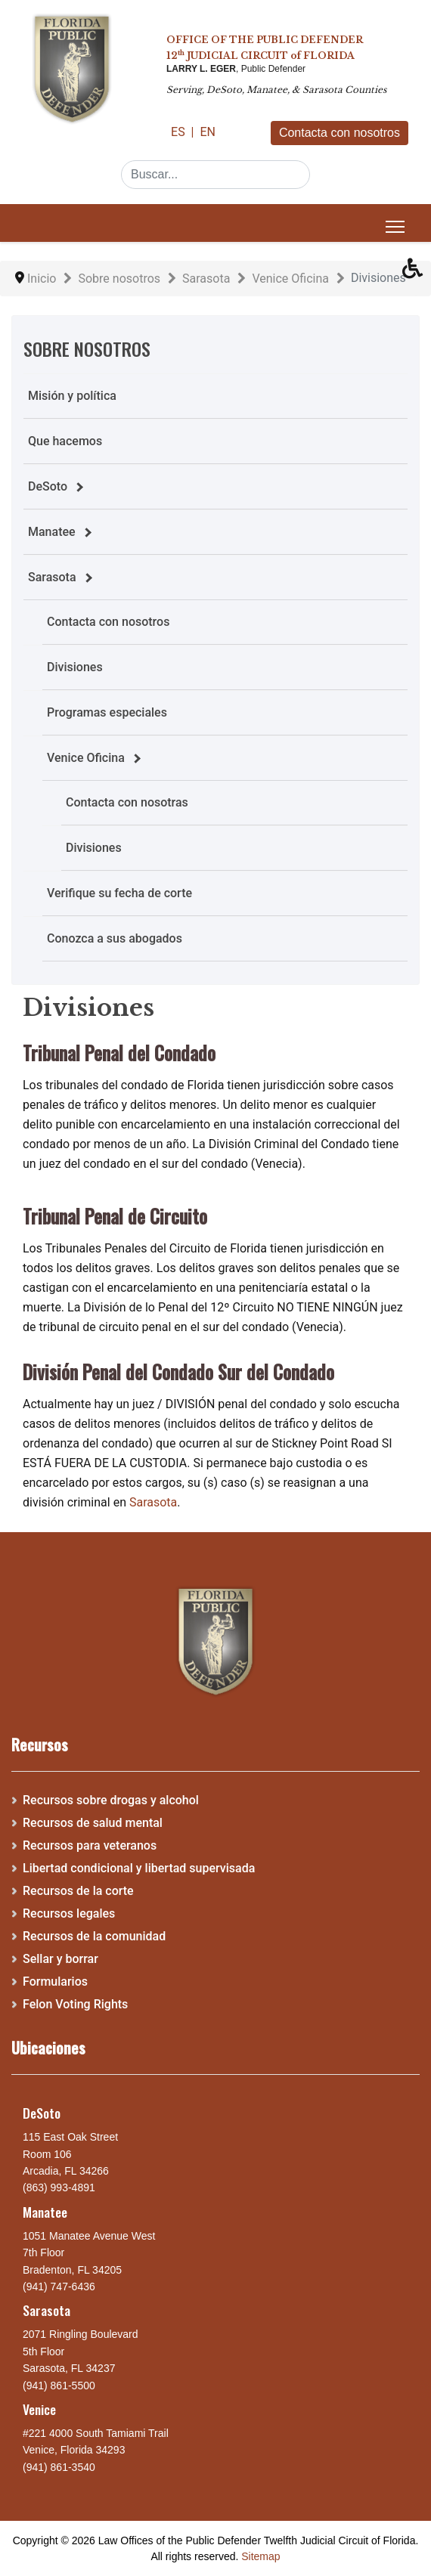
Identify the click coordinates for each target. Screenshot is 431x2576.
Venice (39, 2409)
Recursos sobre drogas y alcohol (111, 1800)
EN (208, 132)
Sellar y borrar (60, 1959)
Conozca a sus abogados (114, 938)
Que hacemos (65, 441)
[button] (416, 272)
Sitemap (260, 2556)
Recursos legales (69, 1913)
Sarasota (52, 577)
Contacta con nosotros (339, 132)
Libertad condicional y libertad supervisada (139, 1868)
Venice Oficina (86, 758)
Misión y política (72, 396)
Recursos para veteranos (90, 1845)
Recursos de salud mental (93, 1822)
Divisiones (75, 667)
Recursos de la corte (78, 1890)
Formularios (55, 1981)
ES (179, 132)
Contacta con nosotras (127, 802)
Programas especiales (107, 712)
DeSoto (47, 486)
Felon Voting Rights (75, 2004)
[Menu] (395, 226)
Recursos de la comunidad (94, 1936)
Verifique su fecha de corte (119, 893)
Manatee (52, 532)
